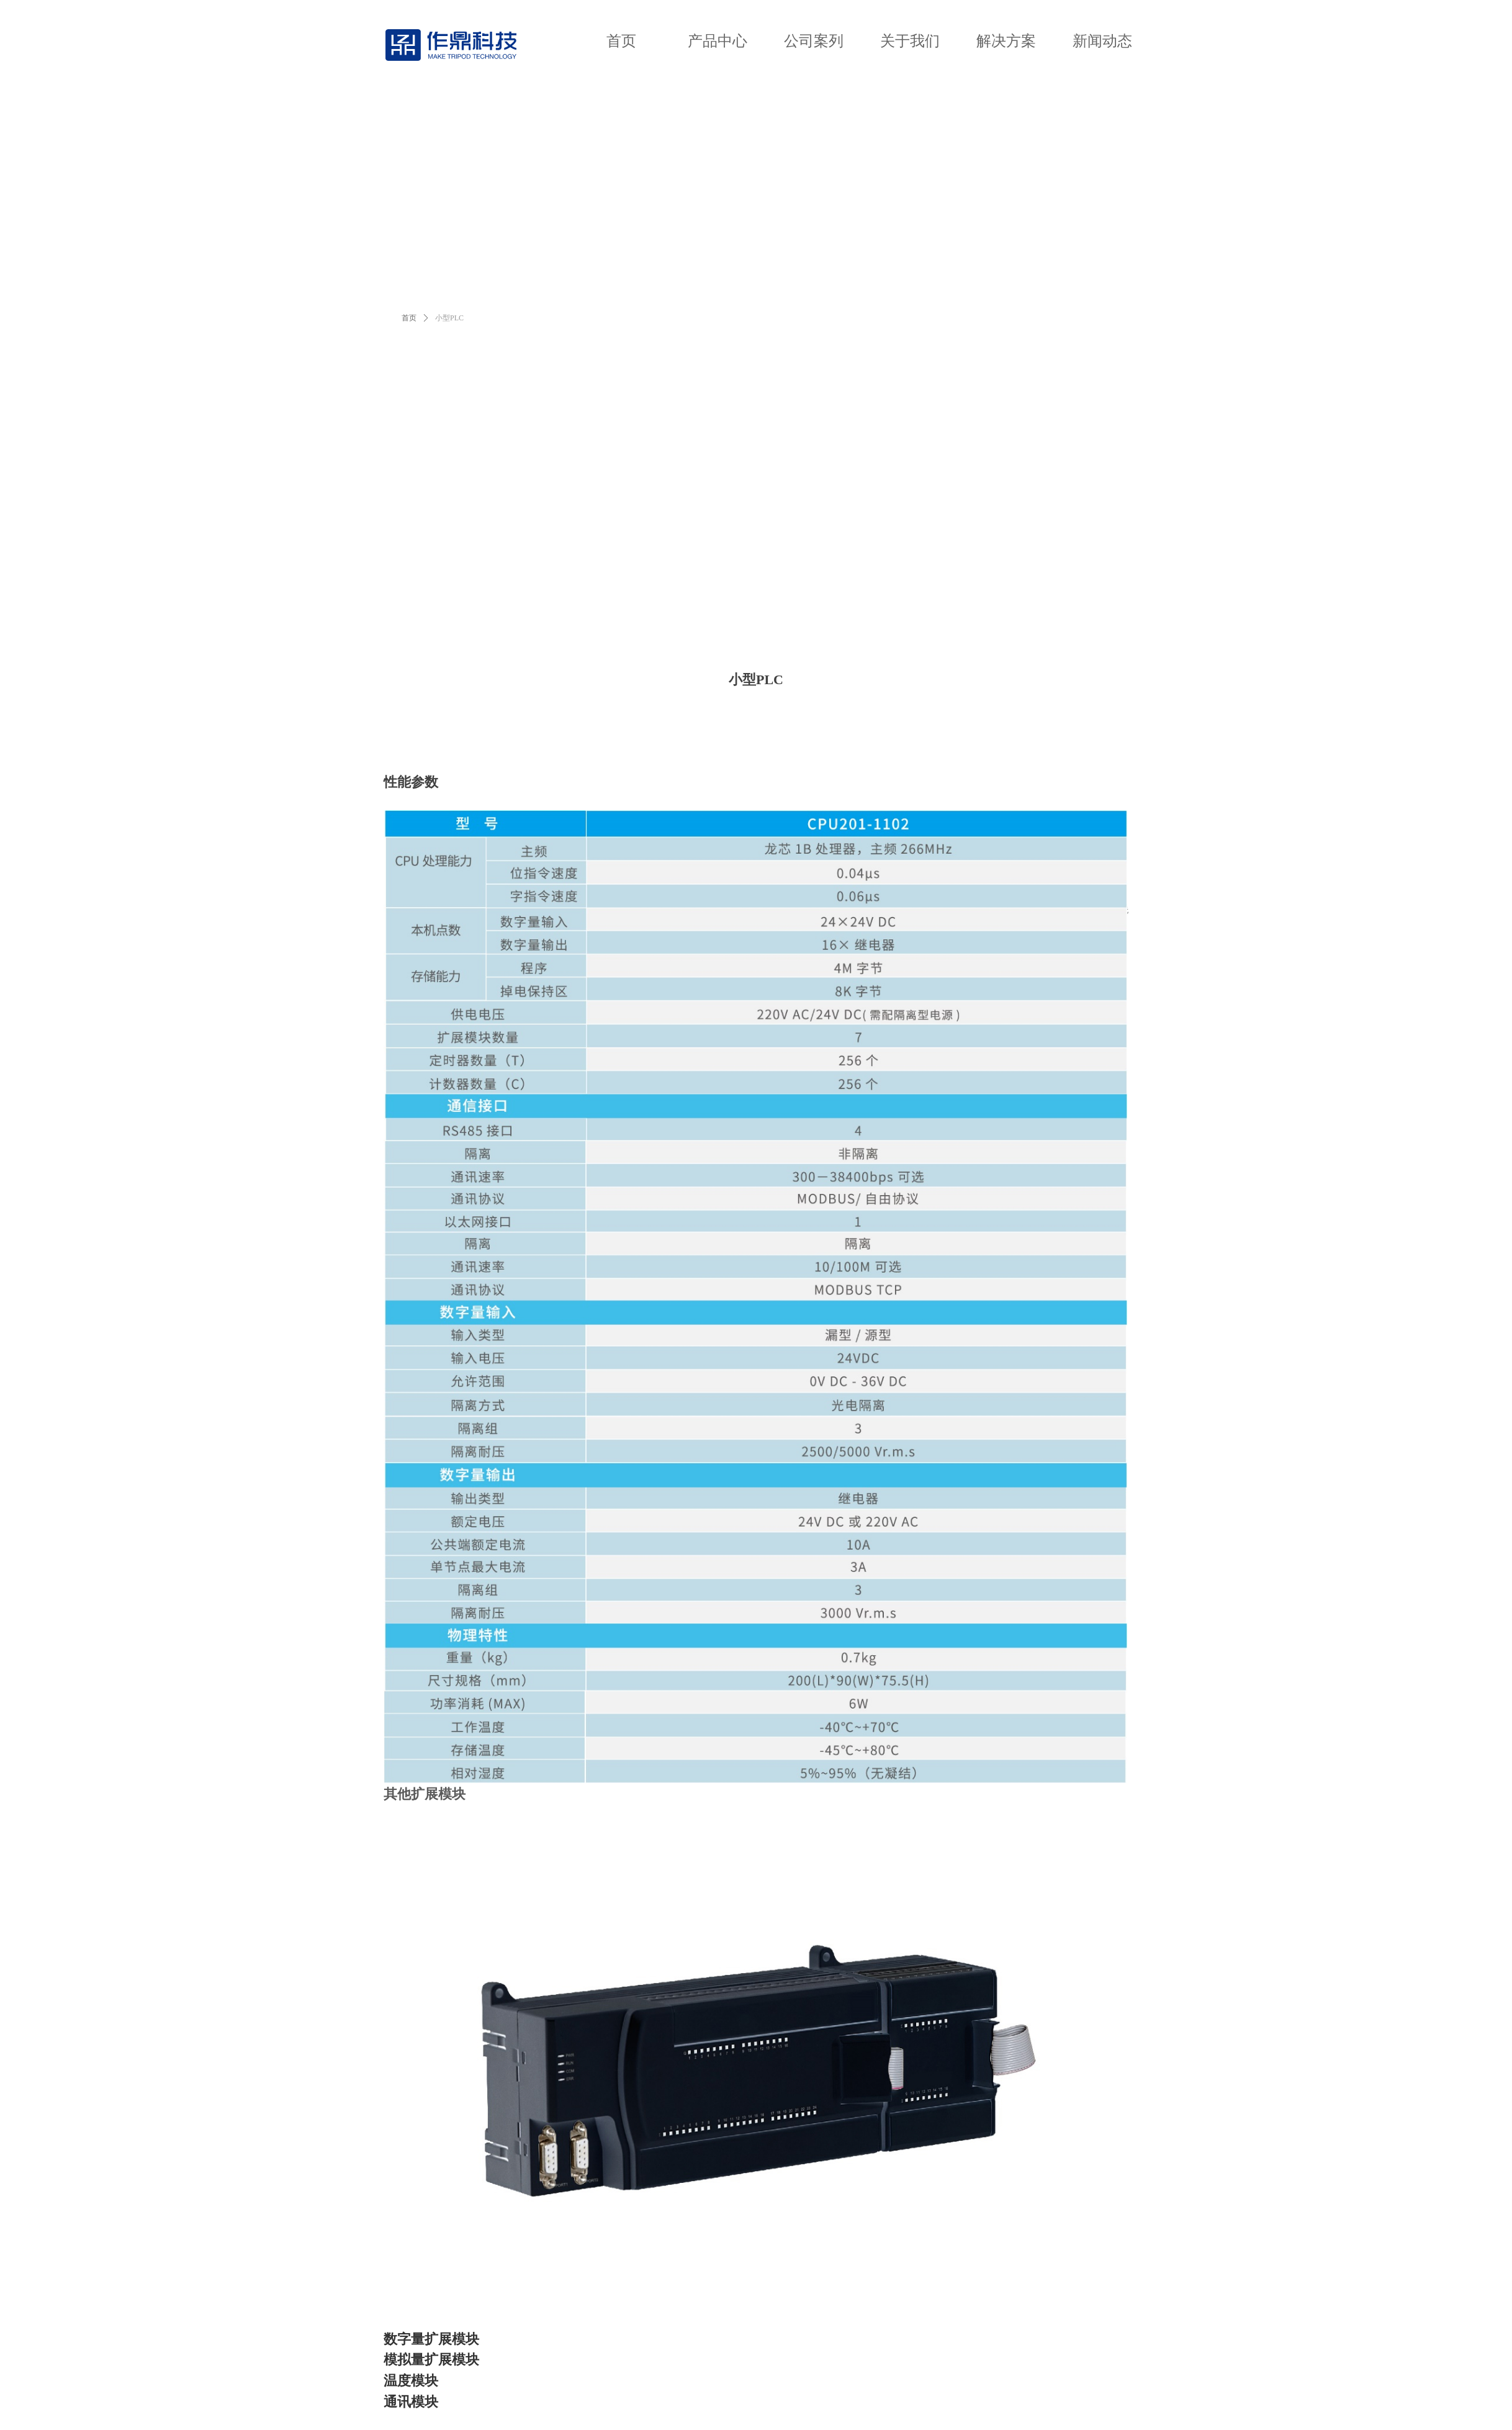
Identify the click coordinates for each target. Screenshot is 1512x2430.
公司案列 (814, 41)
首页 (621, 41)
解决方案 (1006, 41)
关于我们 (910, 41)
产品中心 (717, 41)
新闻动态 (1102, 41)
